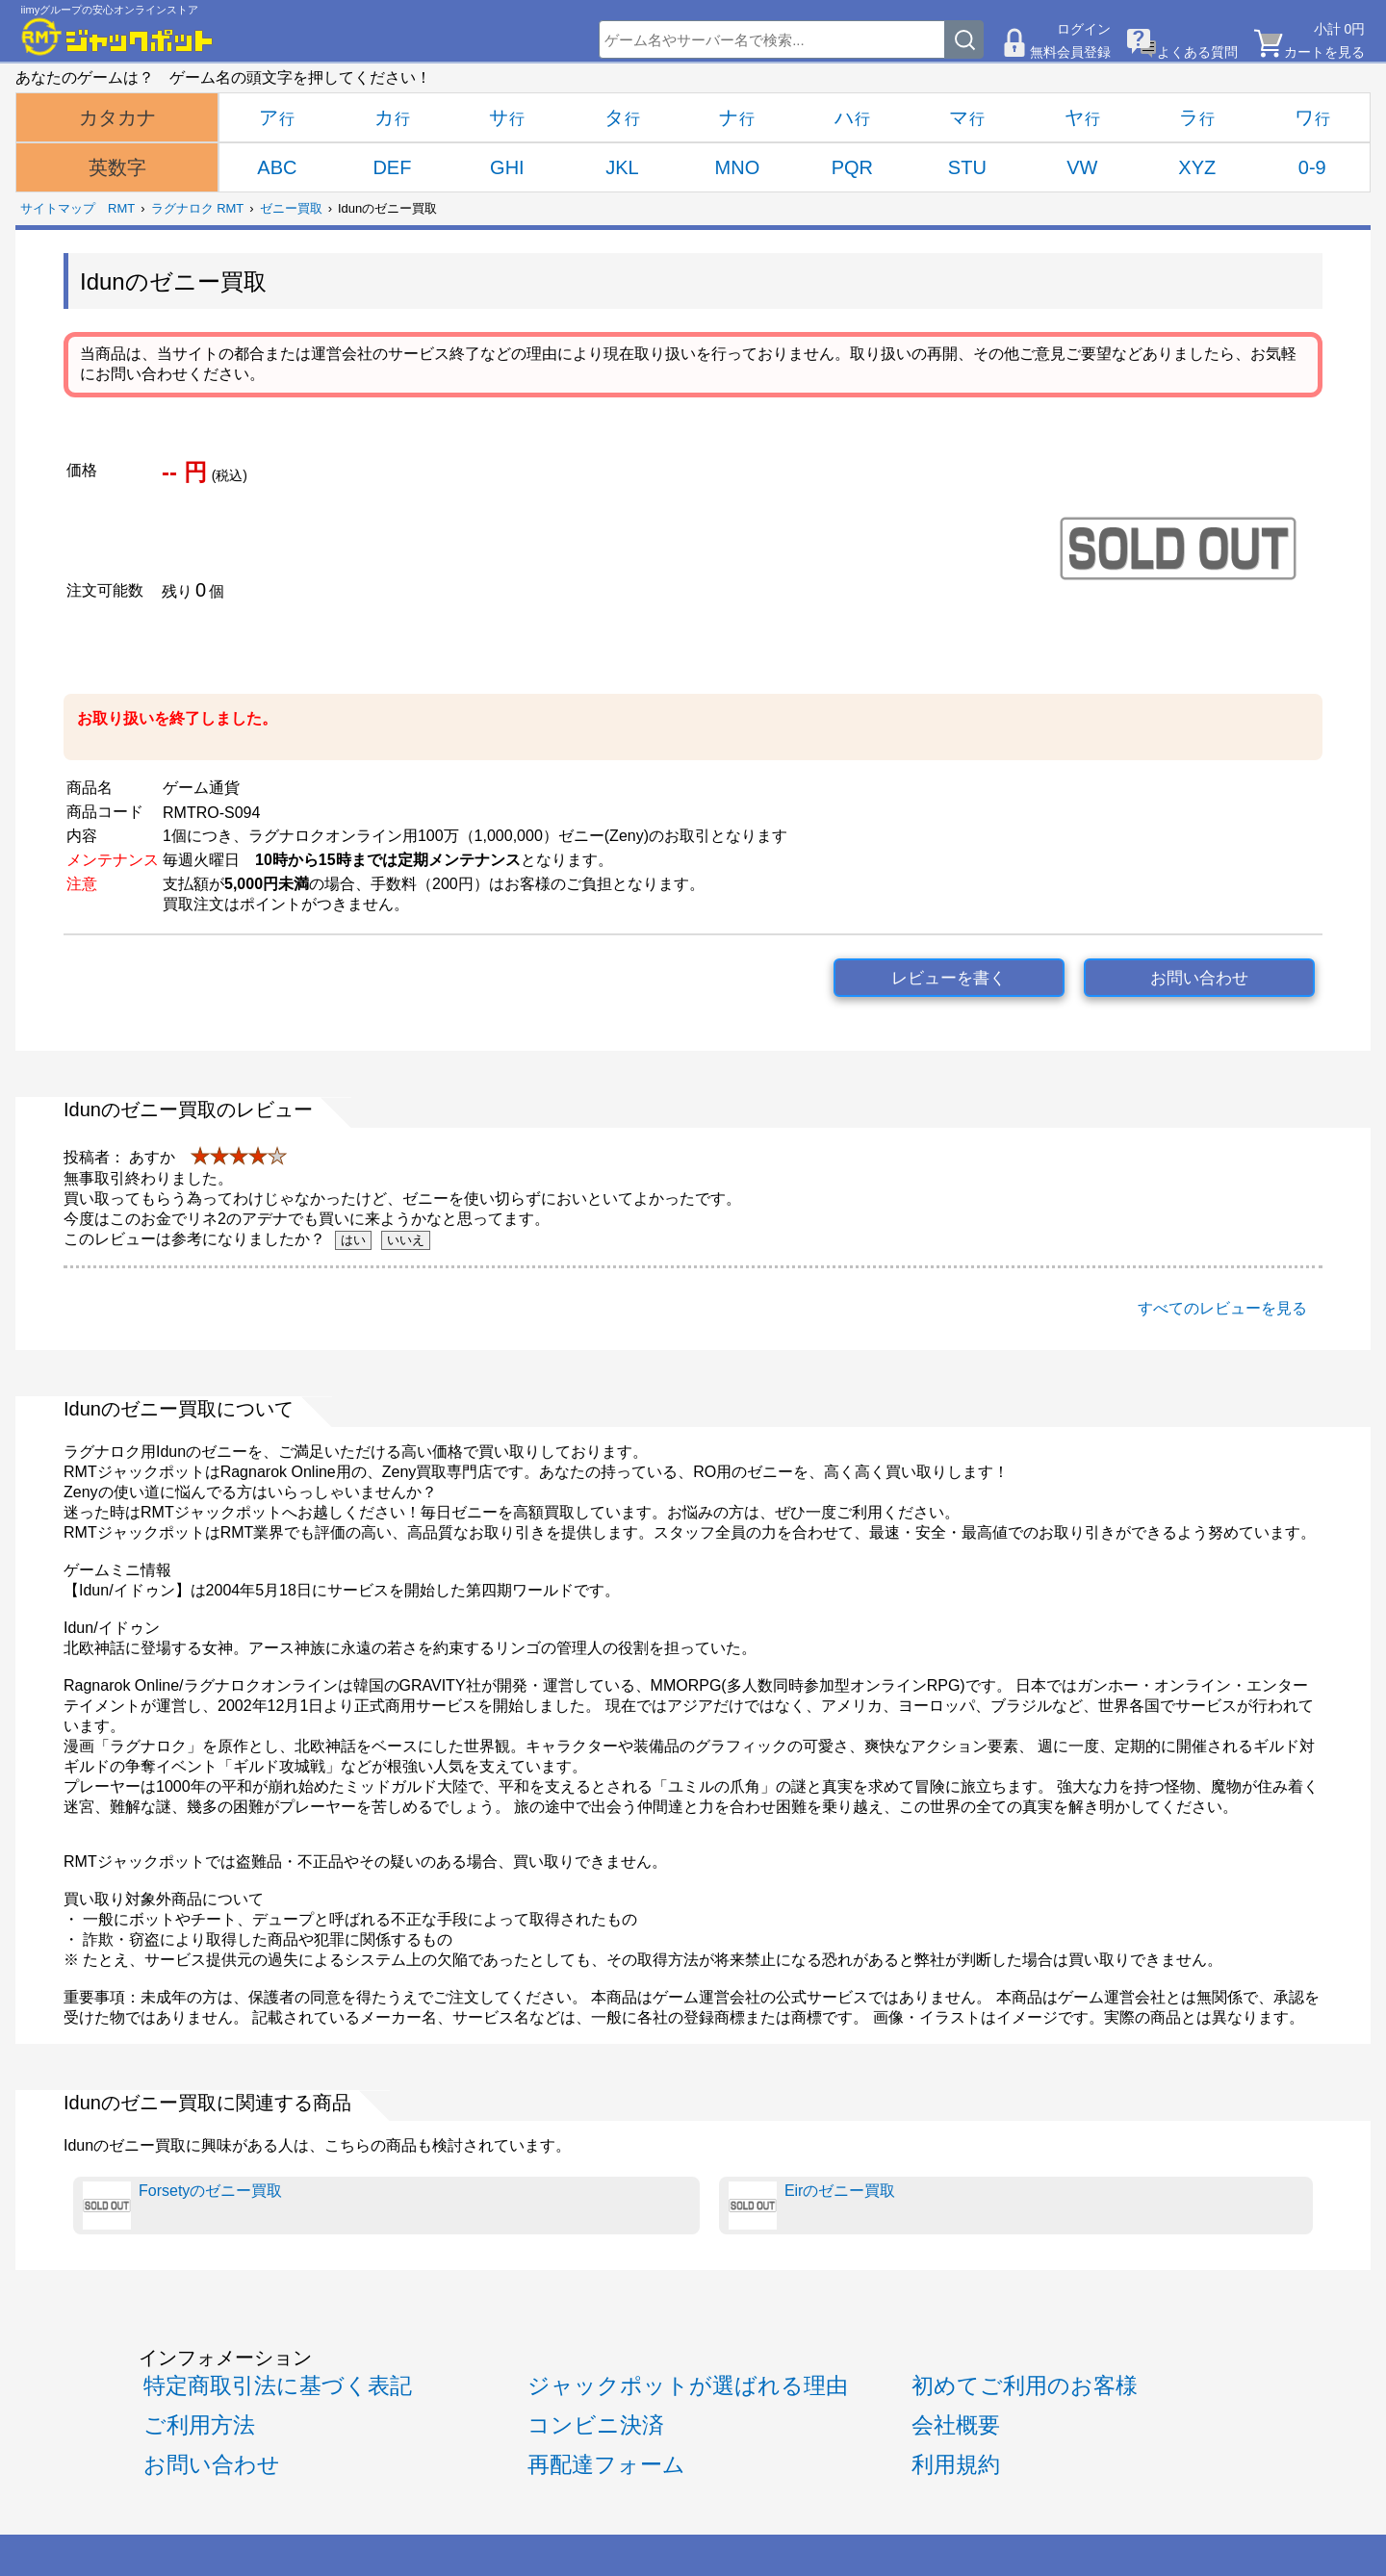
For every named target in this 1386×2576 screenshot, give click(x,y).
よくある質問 (1197, 52)
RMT (121, 208)
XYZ (1197, 167)
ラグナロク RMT (197, 208)
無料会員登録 (1070, 52)
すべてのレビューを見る (1222, 1308)
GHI (507, 167)
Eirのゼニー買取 (812, 2205)
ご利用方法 (199, 2424)
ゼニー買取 (291, 208)
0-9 (1312, 167)
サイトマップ (57, 208)
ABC (276, 167)
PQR (852, 167)
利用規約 (955, 2464)
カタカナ (117, 117)
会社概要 (955, 2424)
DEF (391, 167)
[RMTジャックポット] (117, 36)
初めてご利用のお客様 (1024, 2385)
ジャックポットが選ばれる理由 (687, 2385)
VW (1081, 167)
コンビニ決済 (595, 2424)
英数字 (117, 167)
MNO (737, 167)
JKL (621, 167)
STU (967, 167)
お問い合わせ (1199, 978)
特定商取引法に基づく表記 (277, 2385)
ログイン (1084, 29)
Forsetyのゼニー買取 (182, 2205)
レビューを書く (948, 978)
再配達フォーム (606, 2464)
